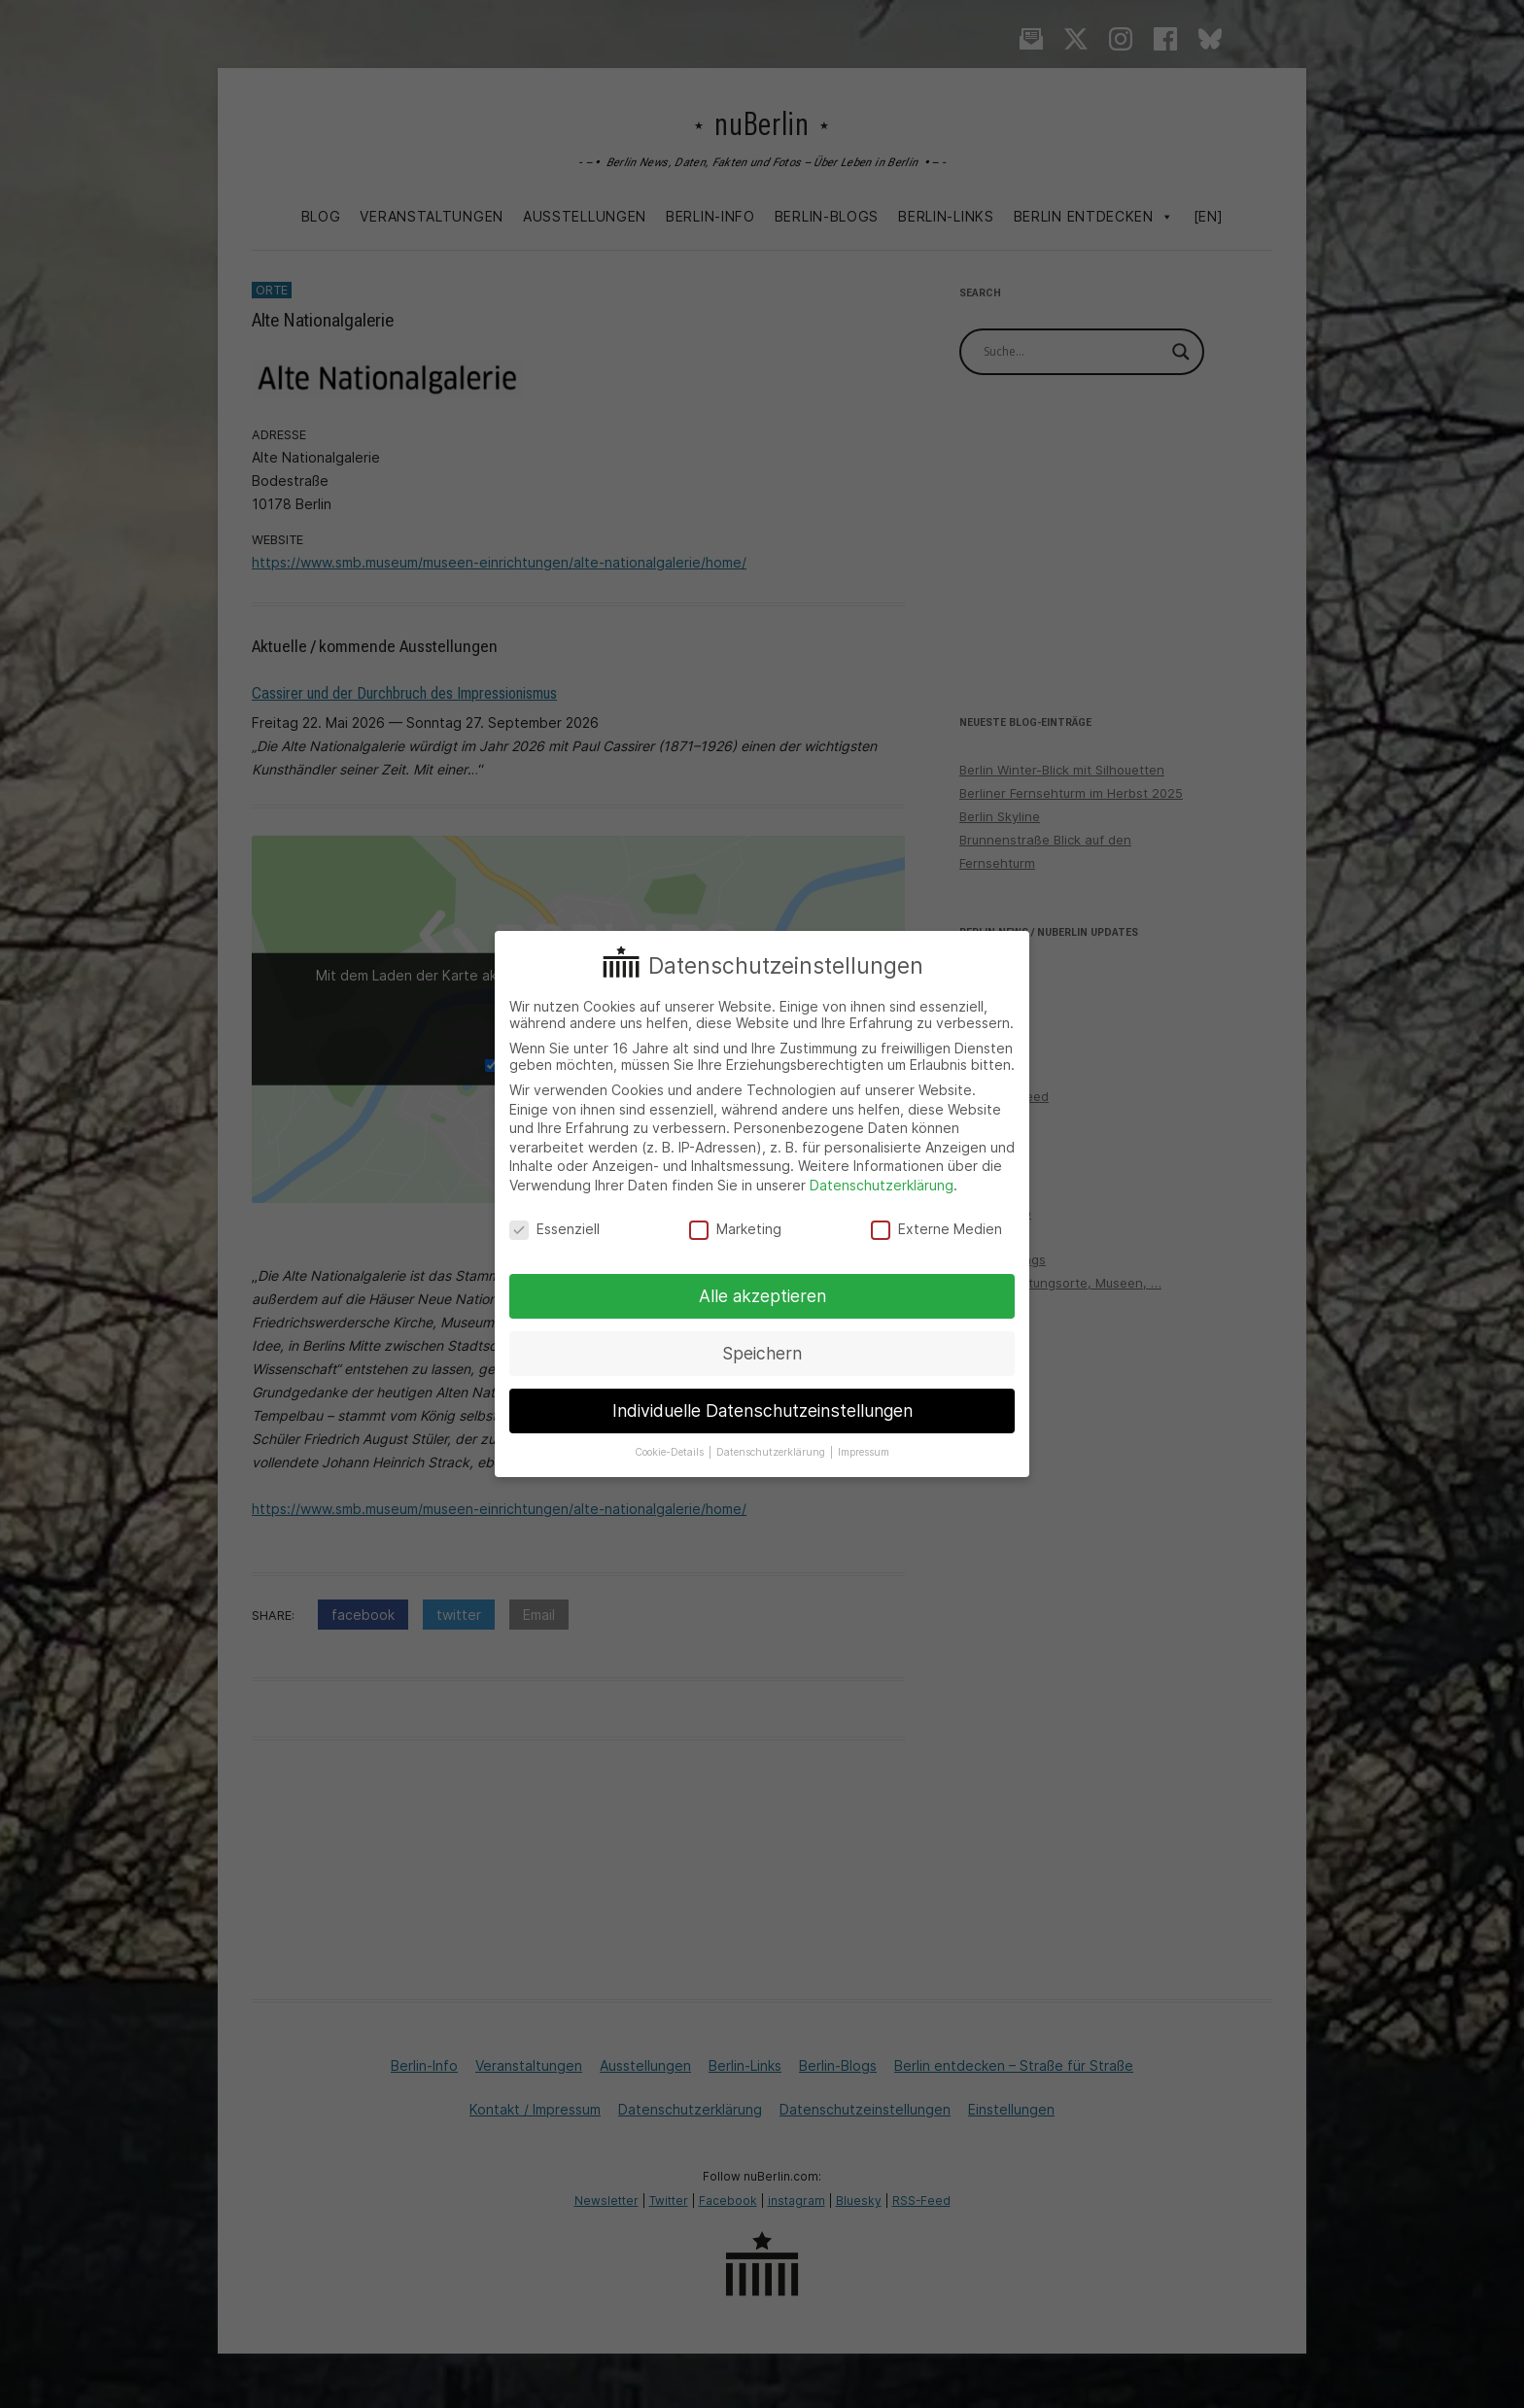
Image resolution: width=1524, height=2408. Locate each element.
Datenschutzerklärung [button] (772, 1452)
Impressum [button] (863, 1452)
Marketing (735, 1229)
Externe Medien (936, 1229)
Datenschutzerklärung (881, 1185)
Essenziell (554, 1229)
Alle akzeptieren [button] (762, 1296)
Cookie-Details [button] (671, 1452)
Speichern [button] (762, 1353)
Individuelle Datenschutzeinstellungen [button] (762, 1410)
